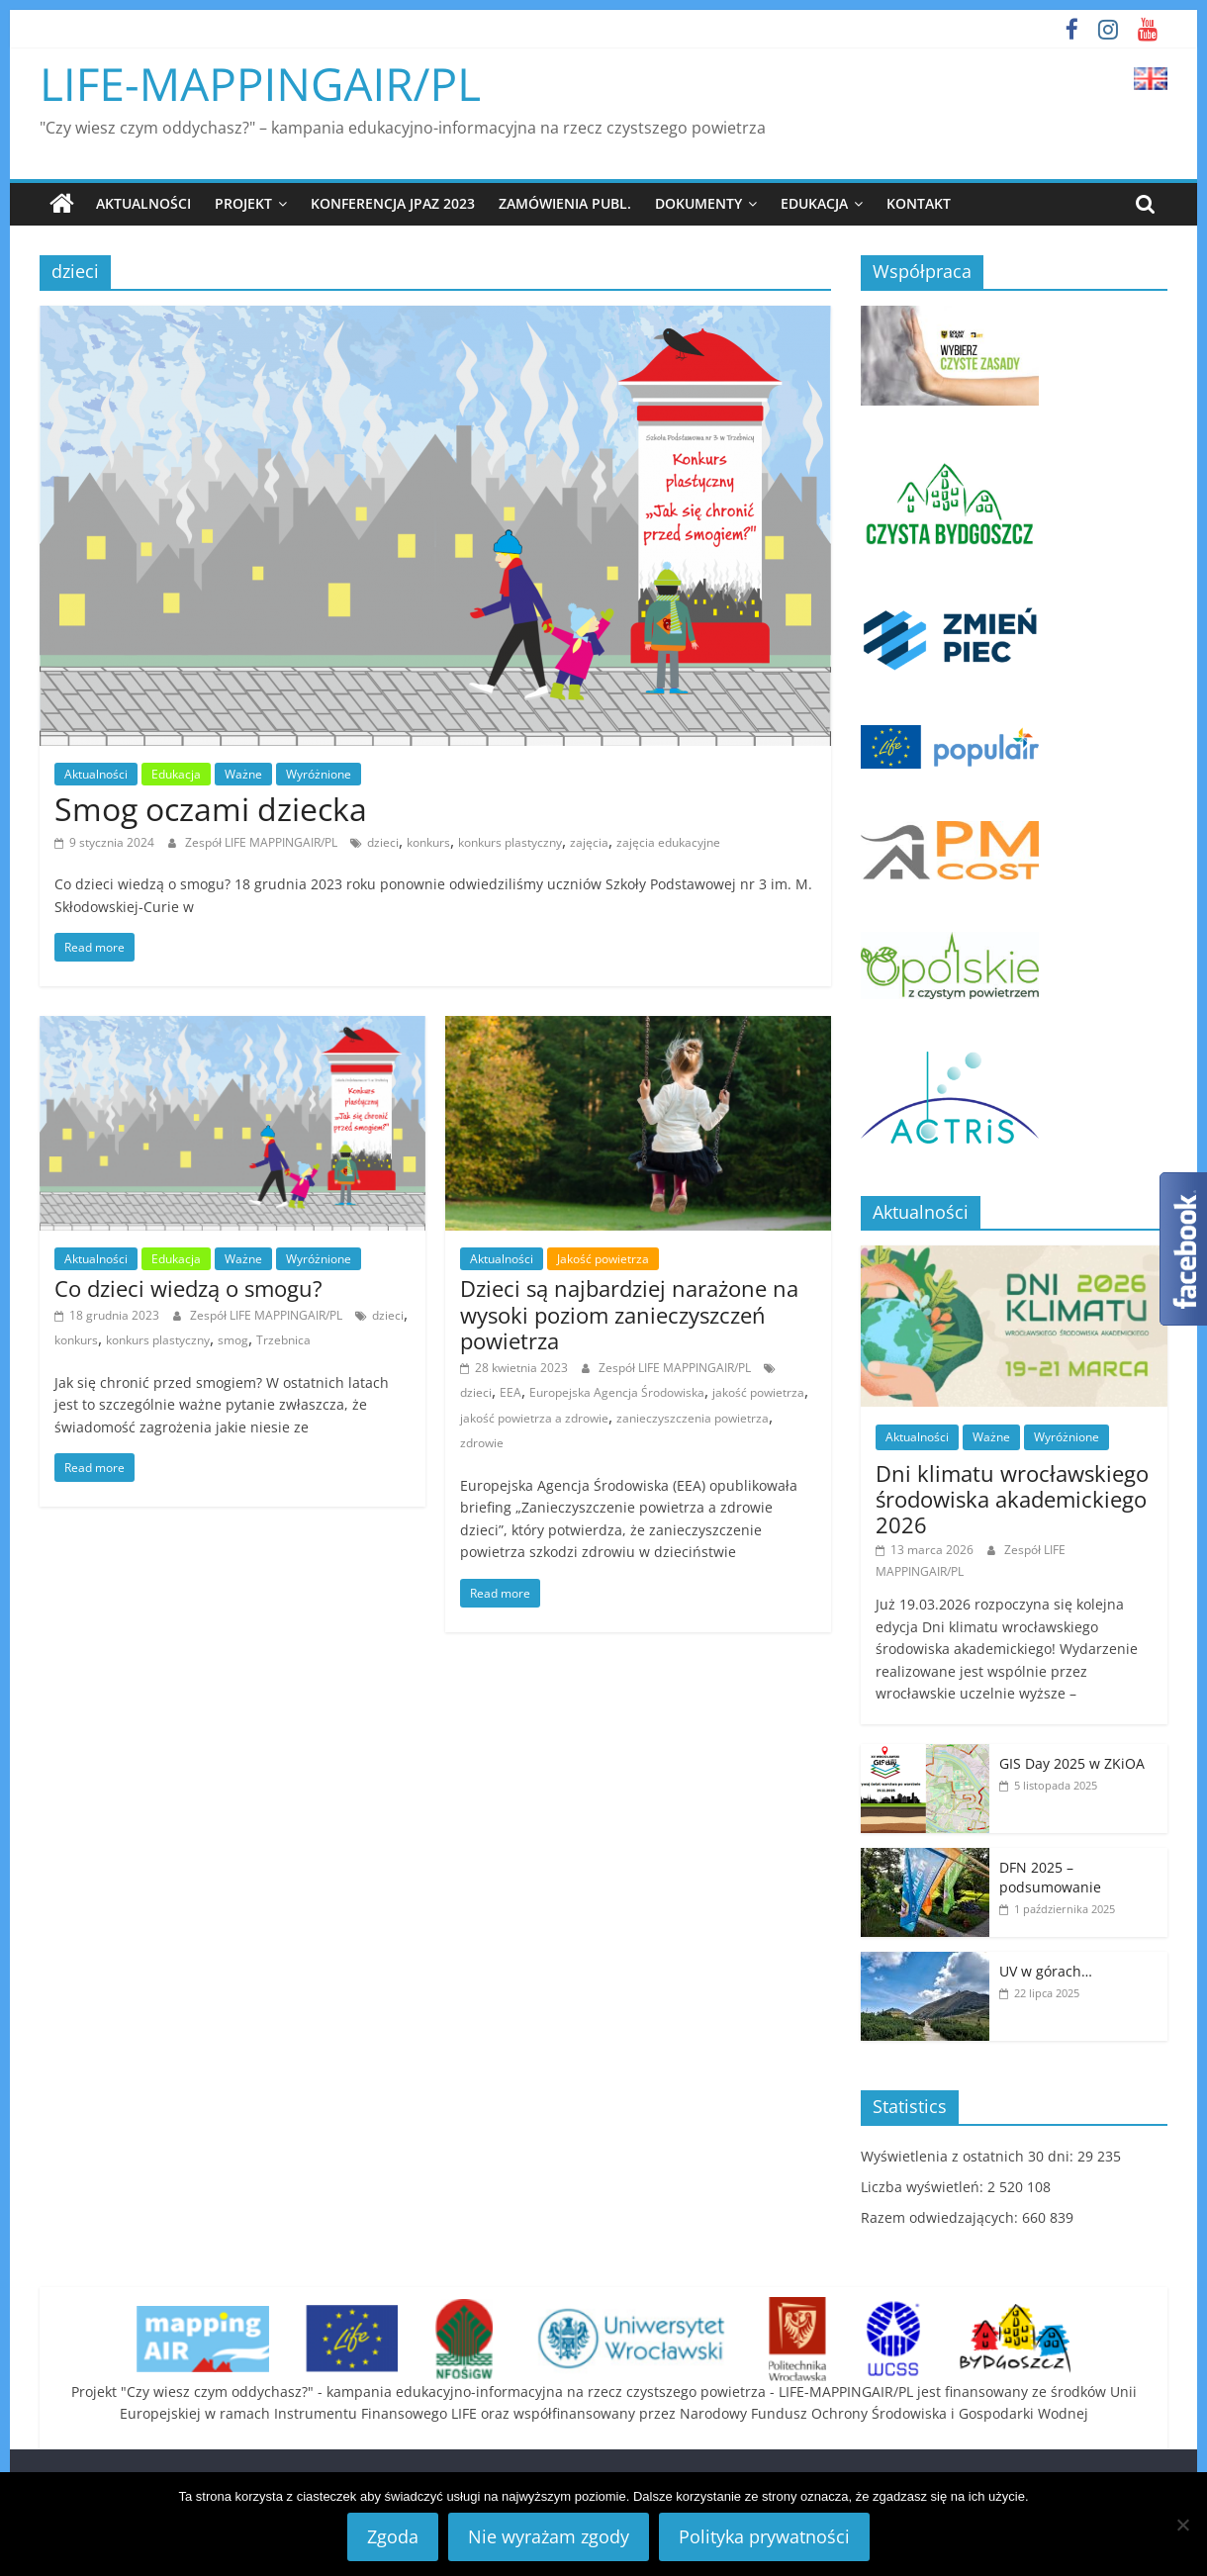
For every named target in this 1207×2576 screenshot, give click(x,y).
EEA (510, 1392)
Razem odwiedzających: (941, 2217)
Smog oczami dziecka (210, 808)
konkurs (428, 841)
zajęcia (589, 841)
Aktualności (143, 203)
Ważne (243, 773)
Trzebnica (283, 1340)
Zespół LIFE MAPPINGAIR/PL (262, 841)
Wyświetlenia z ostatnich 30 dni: (969, 2156)
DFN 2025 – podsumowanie (1050, 1877)
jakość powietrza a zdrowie (534, 1418)
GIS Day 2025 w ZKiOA (1072, 1763)
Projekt (243, 203)
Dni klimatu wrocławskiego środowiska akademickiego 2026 (1012, 1498)
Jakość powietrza (603, 1258)
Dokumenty (698, 203)
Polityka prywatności (764, 2536)
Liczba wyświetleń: (924, 2186)
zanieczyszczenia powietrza (692, 1418)
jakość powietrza (758, 1392)
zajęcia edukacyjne (668, 841)
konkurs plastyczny (510, 841)
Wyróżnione (318, 773)
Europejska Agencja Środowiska (616, 1392)
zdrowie (482, 1442)
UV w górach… (1045, 1971)
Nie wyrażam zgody (548, 2536)
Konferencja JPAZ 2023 (393, 203)
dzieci (383, 841)
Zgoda (392, 2536)
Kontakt (918, 203)
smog (233, 1340)
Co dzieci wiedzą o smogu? (188, 1288)
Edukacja (814, 203)
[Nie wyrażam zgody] (1182, 2524)
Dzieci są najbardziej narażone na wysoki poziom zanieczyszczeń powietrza (629, 1314)
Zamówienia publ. (565, 203)
